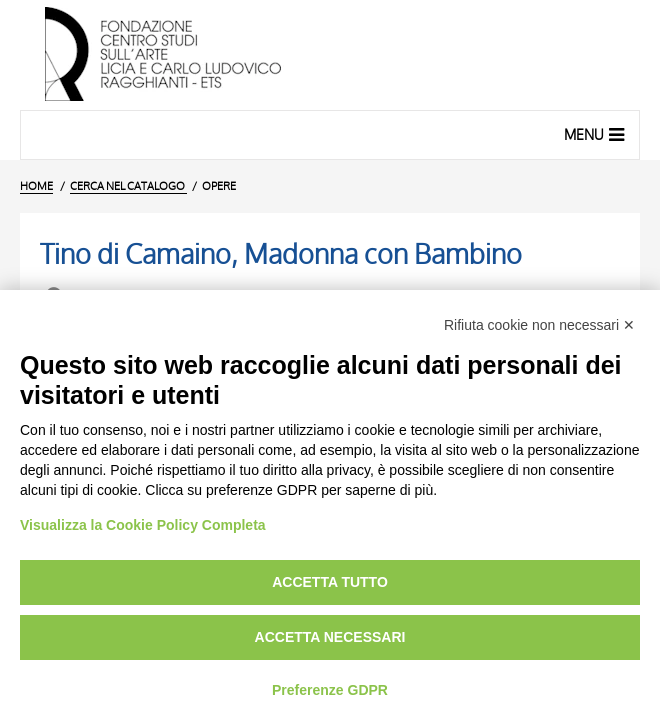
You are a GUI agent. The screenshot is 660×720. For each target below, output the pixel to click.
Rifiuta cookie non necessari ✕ (539, 325)
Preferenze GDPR (330, 690)
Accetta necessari (330, 637)
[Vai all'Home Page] (330, 55)
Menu (596, 134)
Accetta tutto (330, 582)
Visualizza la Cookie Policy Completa (143, 525)
